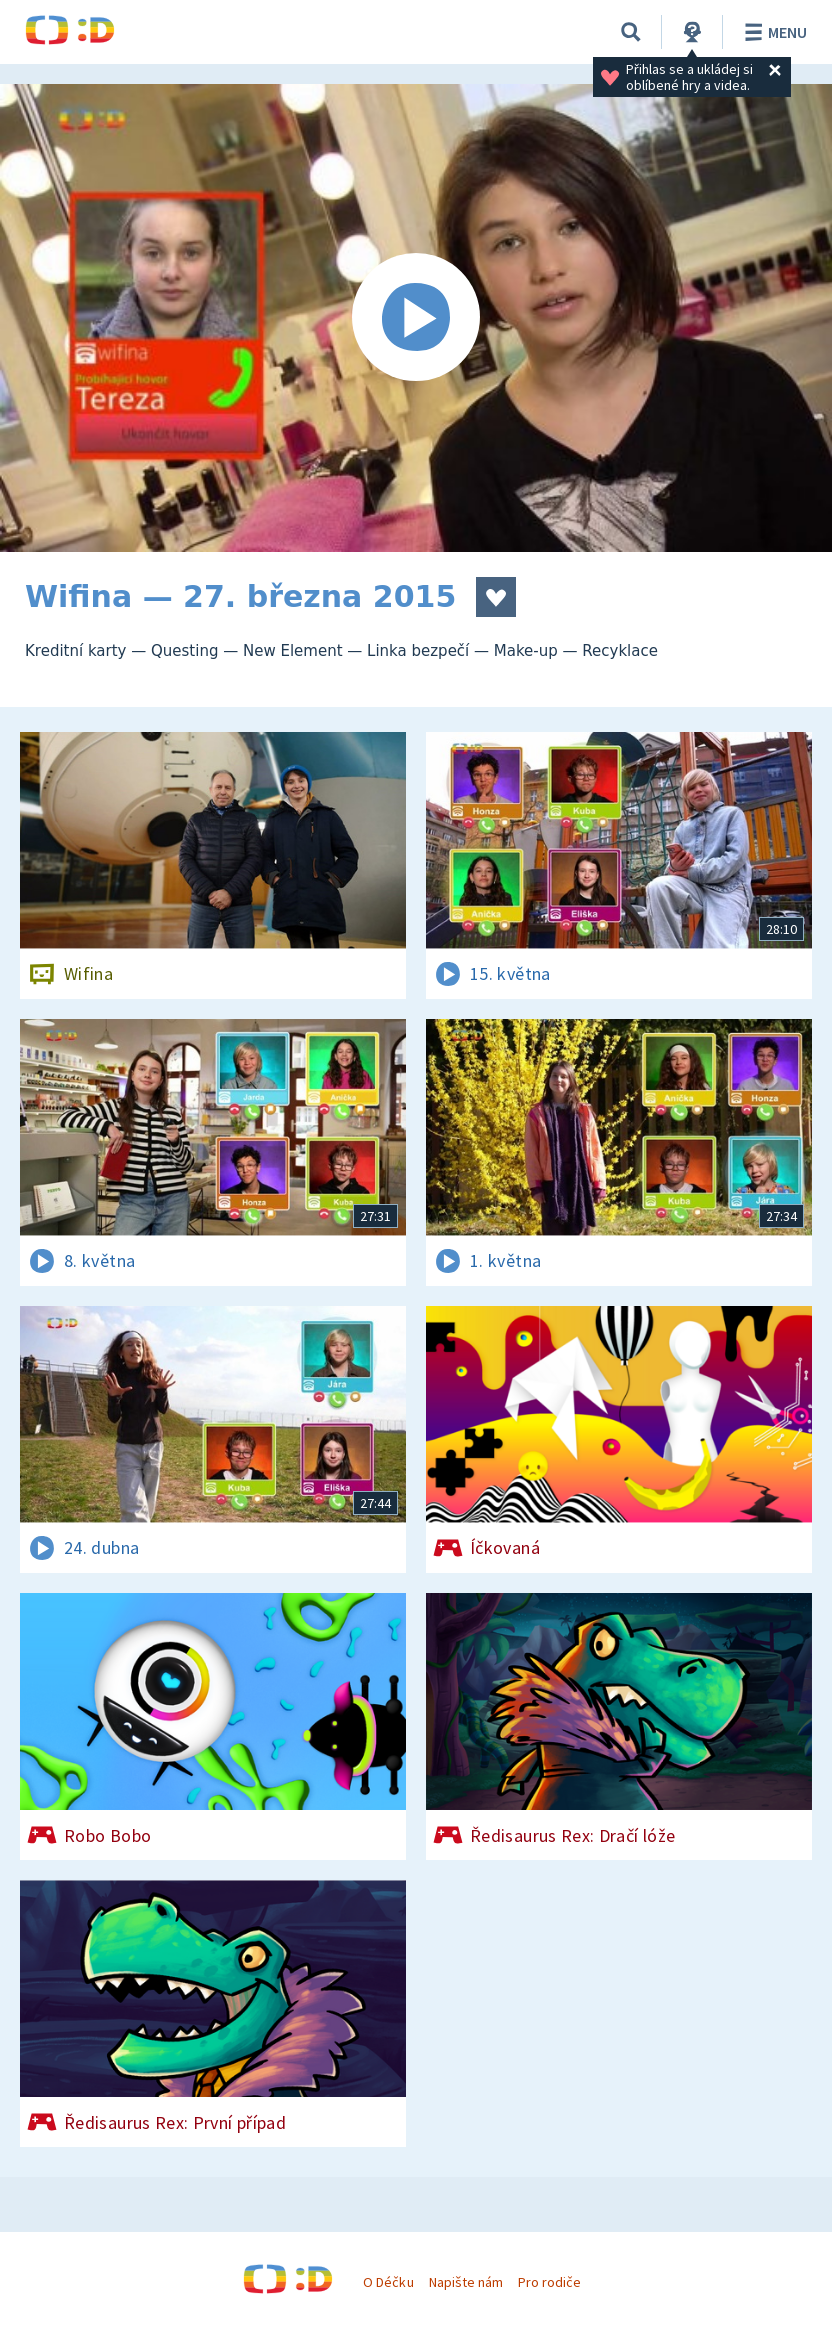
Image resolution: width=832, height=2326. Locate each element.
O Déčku (388, 2282)
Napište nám (466, 2282)
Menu (772, 32)
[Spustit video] (416, 318)
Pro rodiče (549, 2282)
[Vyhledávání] (631, 32)
